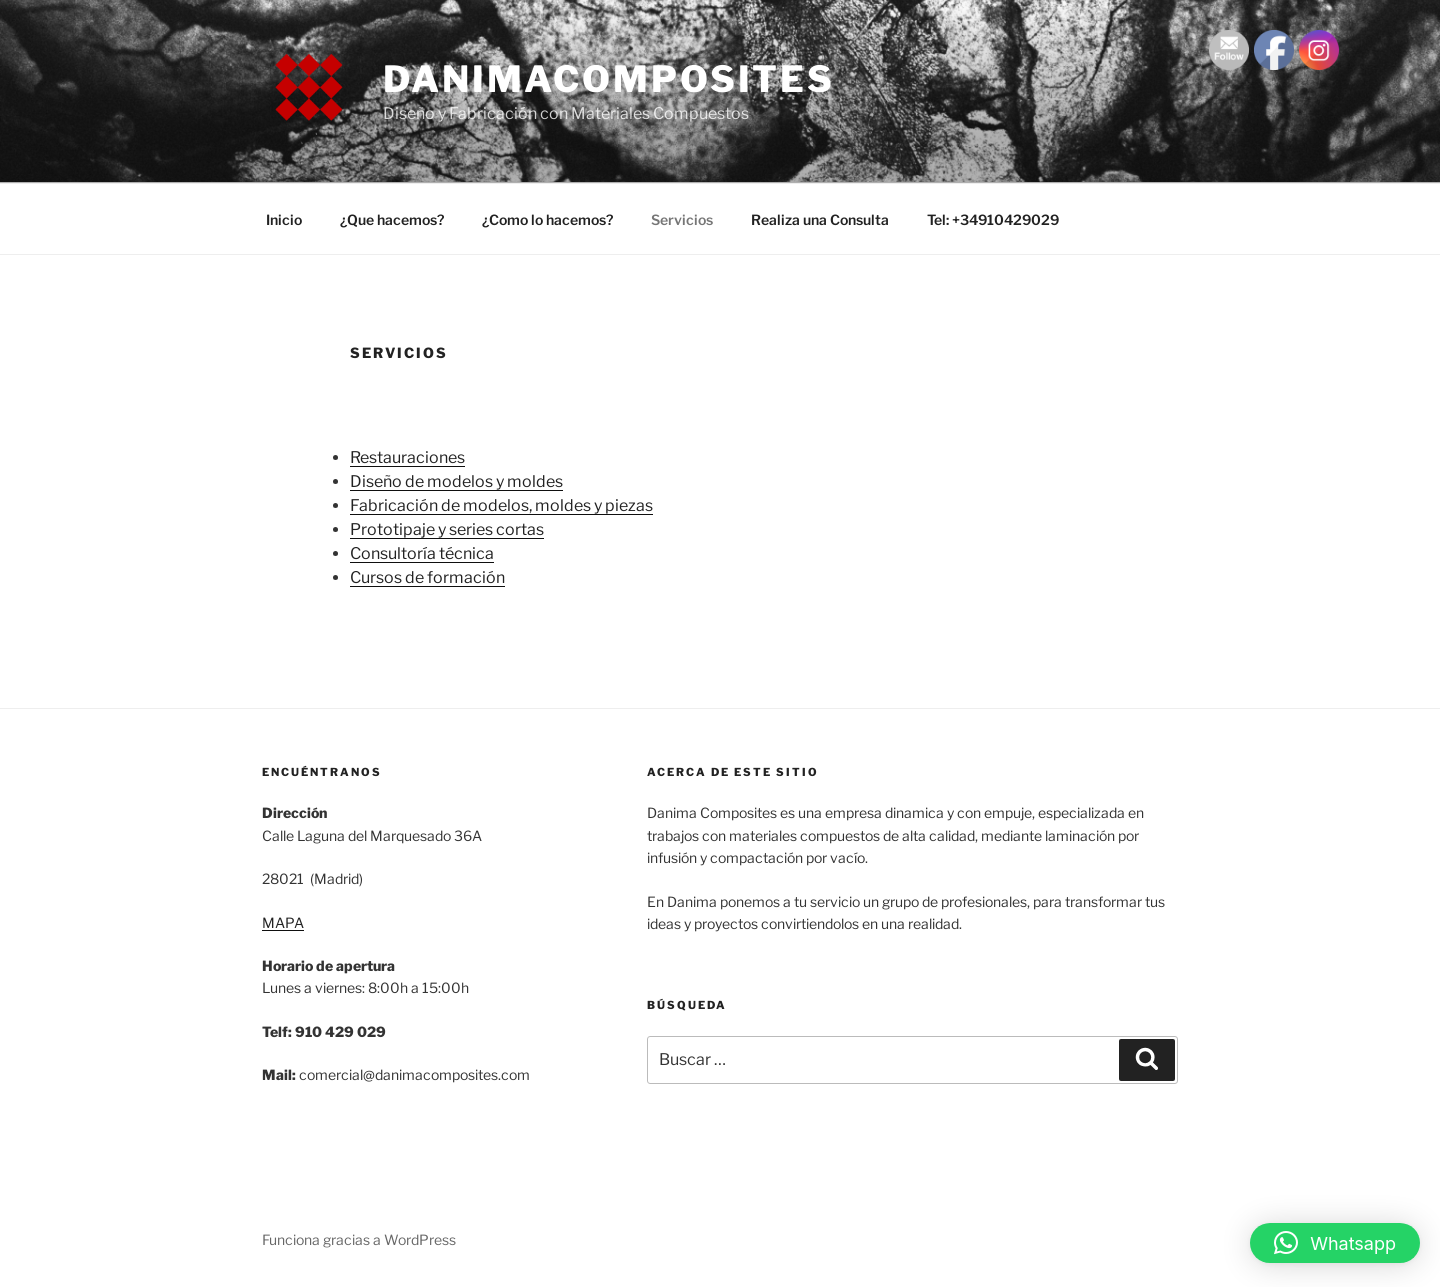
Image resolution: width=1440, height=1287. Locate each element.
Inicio (284, 219)
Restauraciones (407, 457)
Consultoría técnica (422, 553)
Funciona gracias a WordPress (359, 1239)
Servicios (682, 219)
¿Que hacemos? (392, 219)
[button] (1335, 1243)
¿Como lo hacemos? (547, 219)
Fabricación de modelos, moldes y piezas (501, 505)
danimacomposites (609, 79)
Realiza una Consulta (820, 219)
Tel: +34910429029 (993, 219)
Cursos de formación (427, 577)
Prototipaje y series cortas (447, 529)
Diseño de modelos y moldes (456, 481)
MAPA (283, 922)
